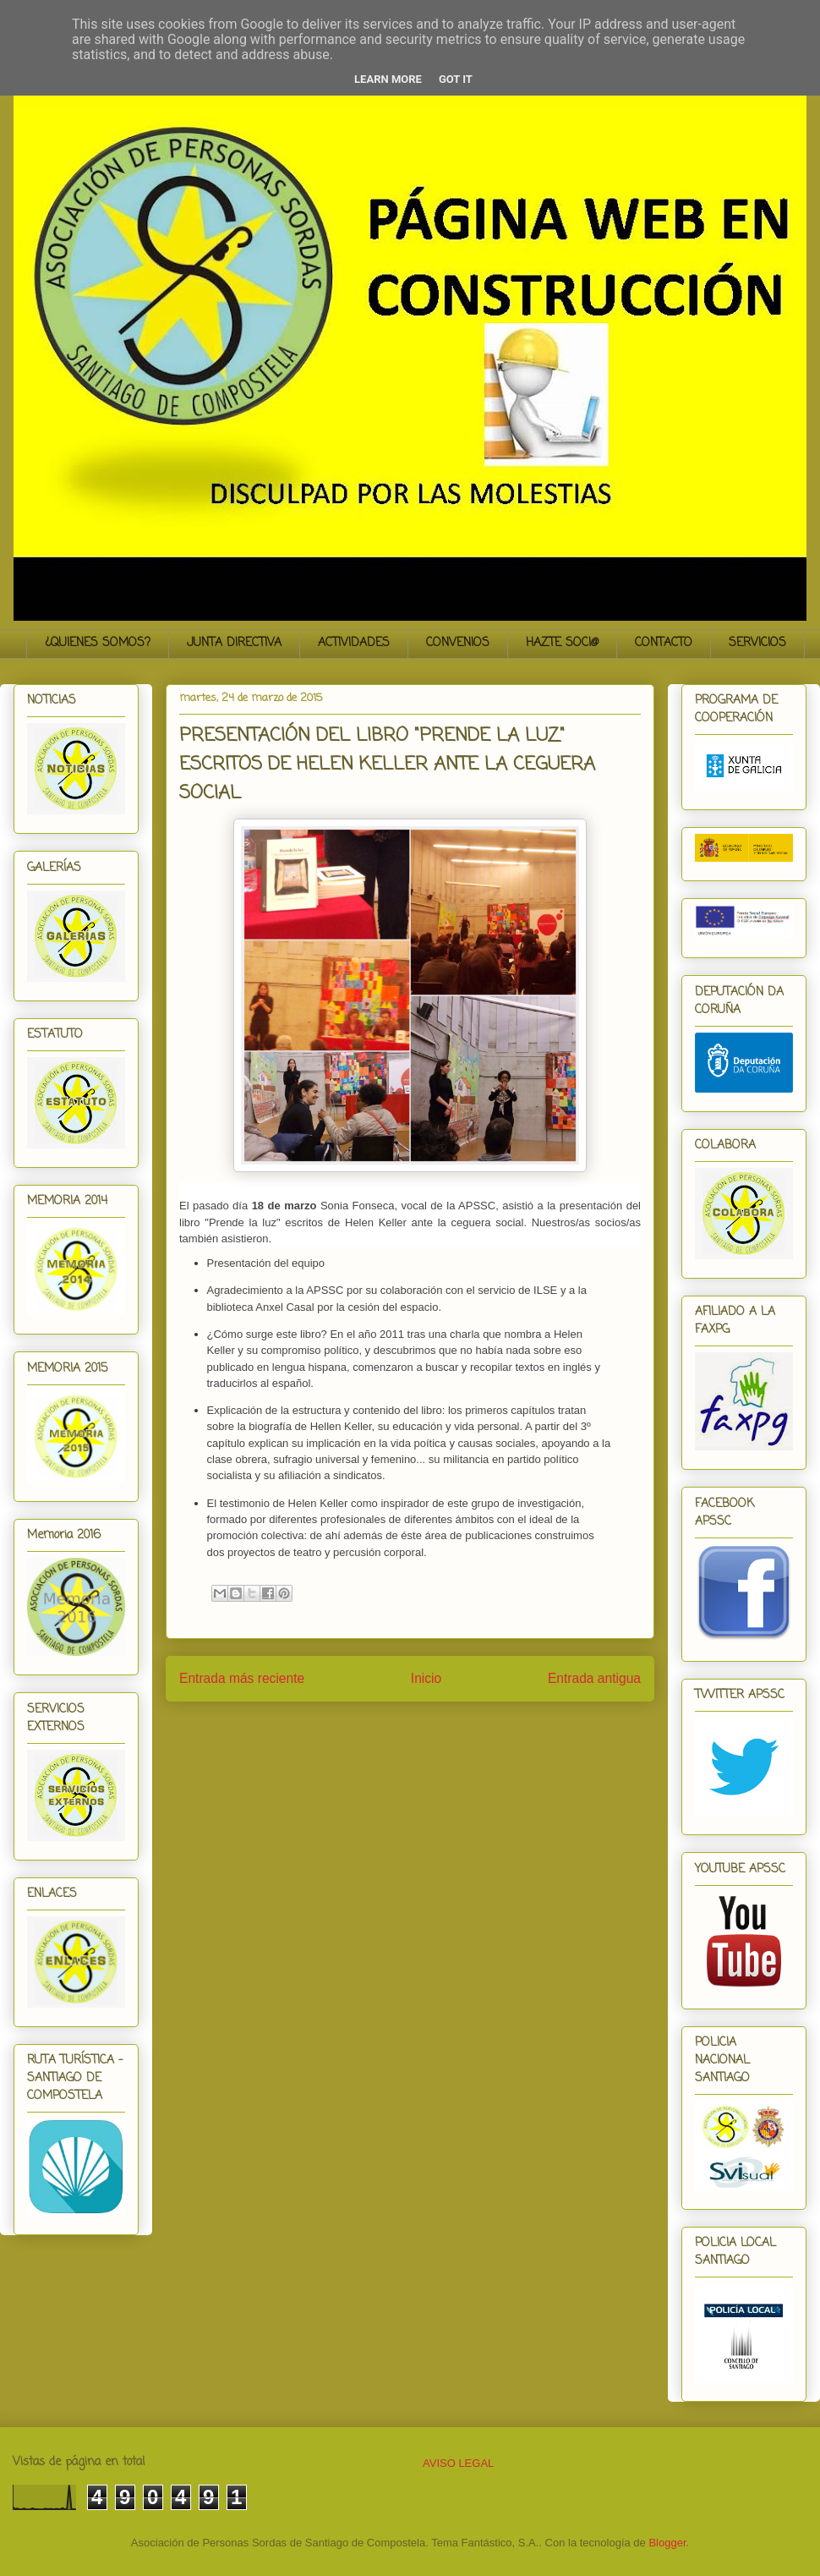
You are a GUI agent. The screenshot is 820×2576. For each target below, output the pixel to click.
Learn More (388, 79)
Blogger (667, 2542)
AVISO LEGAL (458, 2463)
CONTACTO (663, 643)
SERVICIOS (757, 643)
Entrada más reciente (241, 1678)
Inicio (426, 1678)
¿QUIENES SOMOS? (97, 643)
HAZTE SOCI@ (562, 643)
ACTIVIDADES (354, 643)
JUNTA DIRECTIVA (234, 643)
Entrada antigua (594, 1678)
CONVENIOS (457, 643)
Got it (456, 79)
